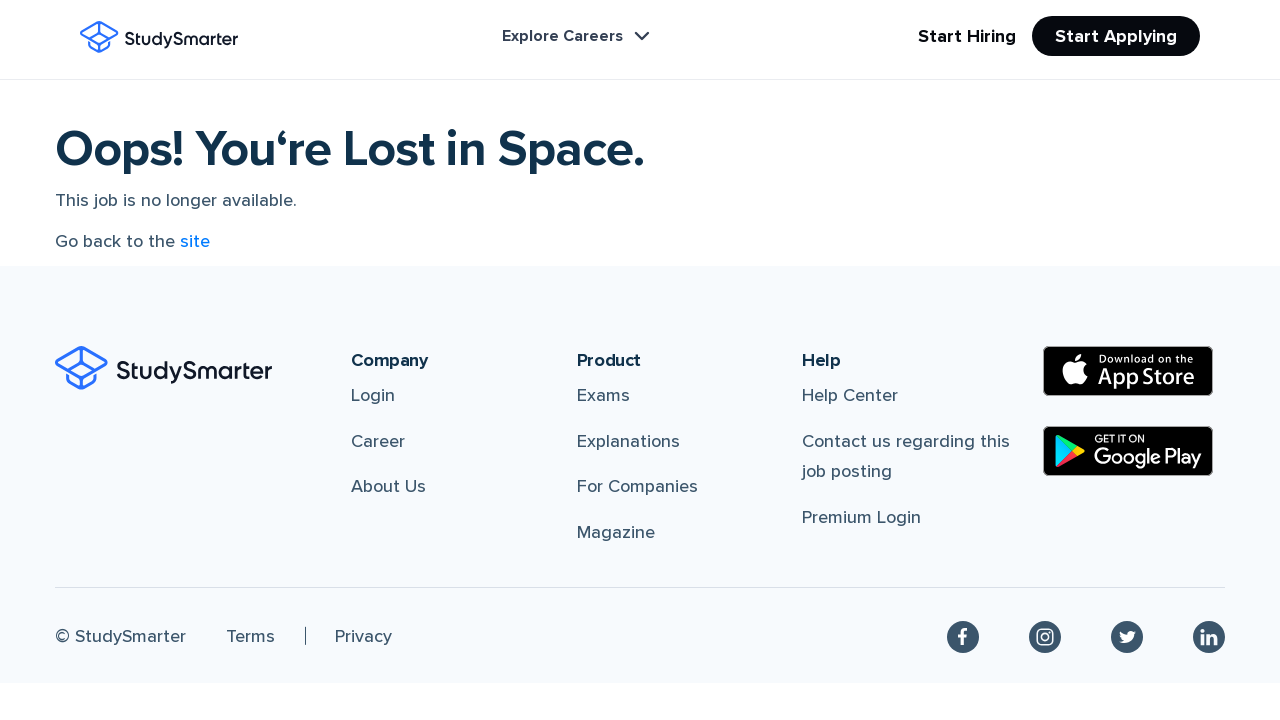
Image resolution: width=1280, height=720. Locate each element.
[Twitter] (1127, 635)
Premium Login (861, 517)
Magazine (616, 532)
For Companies (637, 486)
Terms (250, 636)
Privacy (363, 636)
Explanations (628, 441)
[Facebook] (963, 635)
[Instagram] (1045, 635)
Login (373, 395)
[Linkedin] (1209, 635)
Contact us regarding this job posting (906, 456)
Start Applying (1116, 36)
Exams (603, 395)
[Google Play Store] (1128, 451)
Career (378, 441)
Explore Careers (578, 36)
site (195, 241)
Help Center (850, 395)
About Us (388, 486)
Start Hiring (967, 36)
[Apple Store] (1128, 371)
